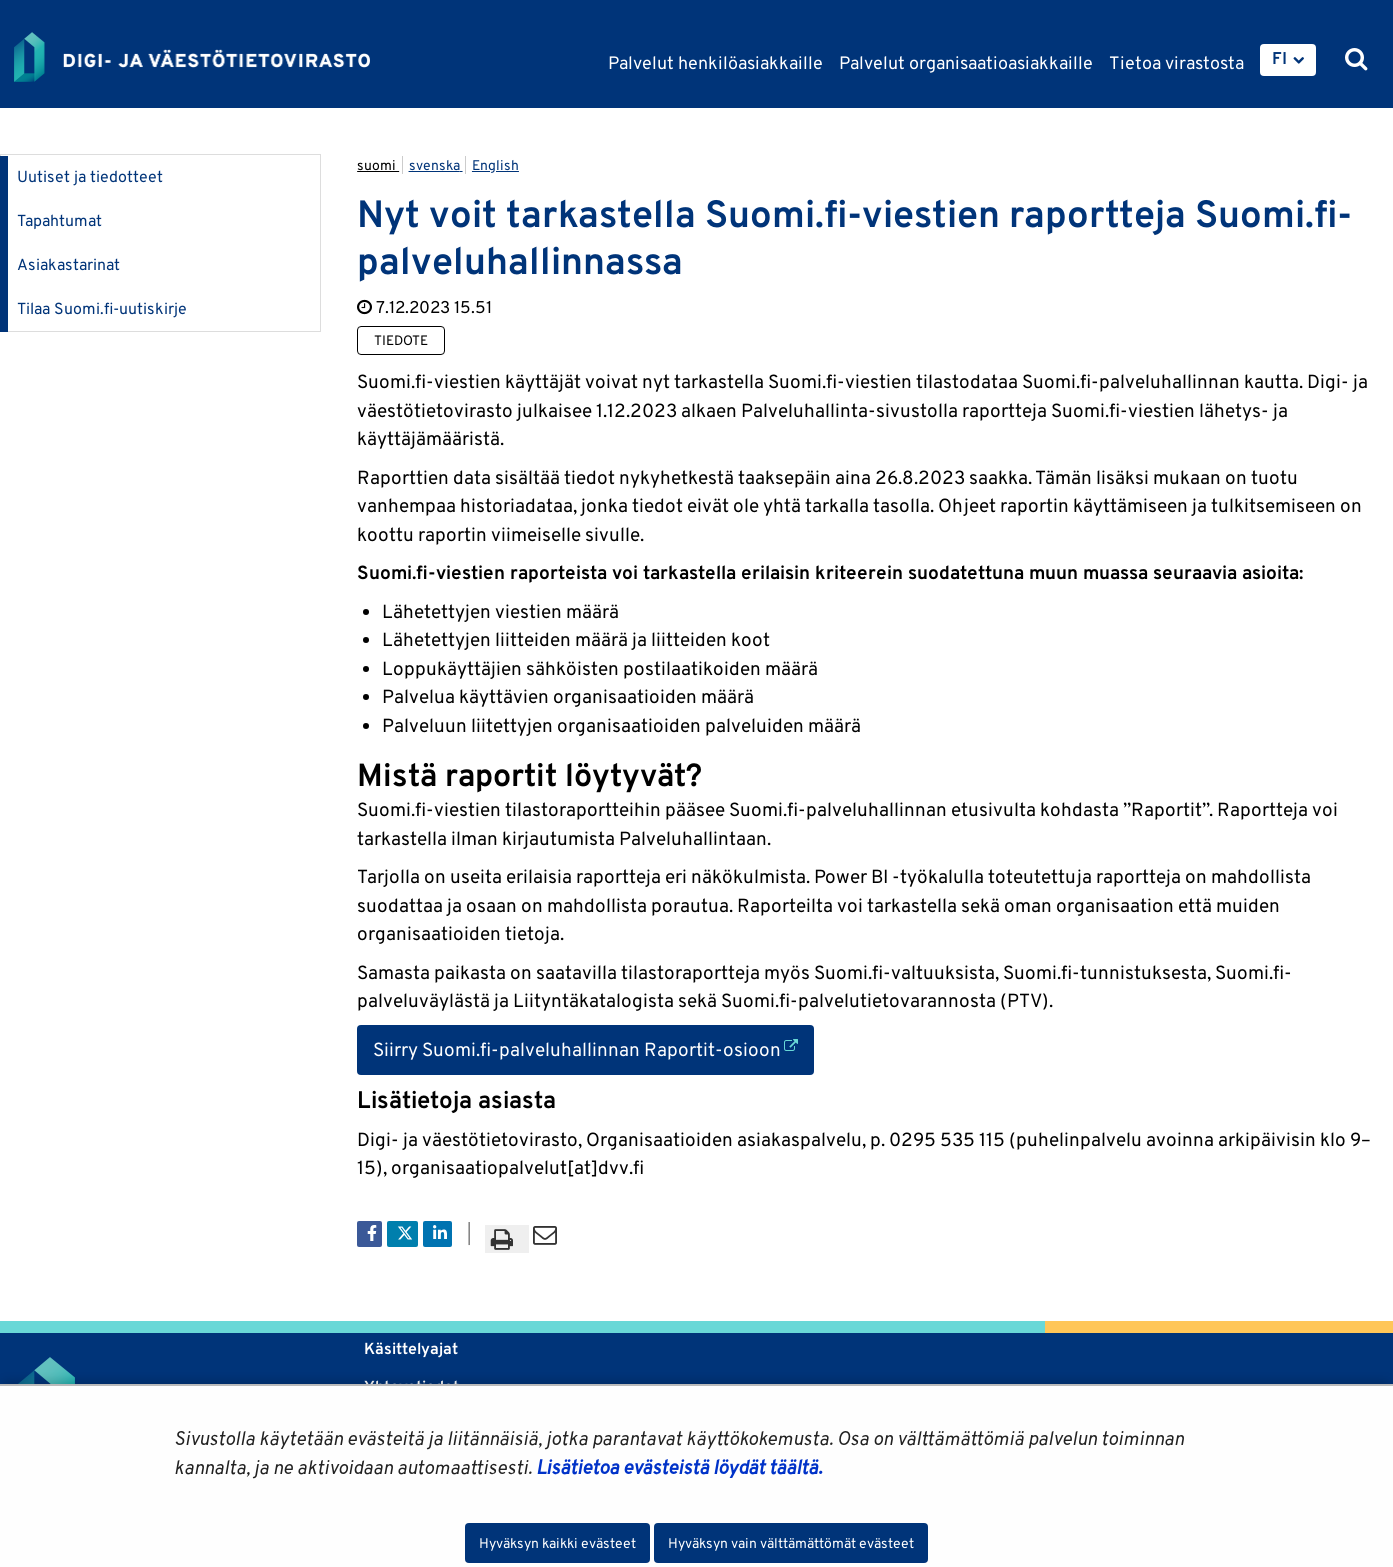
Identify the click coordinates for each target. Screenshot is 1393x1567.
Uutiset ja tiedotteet (90, 176)
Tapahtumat (59, 220)
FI (1279, 58)
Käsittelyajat (411, 1348)
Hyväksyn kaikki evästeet (557, 1543)
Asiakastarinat (68, 264)
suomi (378, 165)
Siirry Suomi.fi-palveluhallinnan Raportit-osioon (593, 1047)
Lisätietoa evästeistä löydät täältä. (679, 1467)
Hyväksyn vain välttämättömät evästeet (791, 1543)
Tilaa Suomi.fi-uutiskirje (102, 308)
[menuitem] (1288, 60)
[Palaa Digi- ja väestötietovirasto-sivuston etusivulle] (192, 57)
